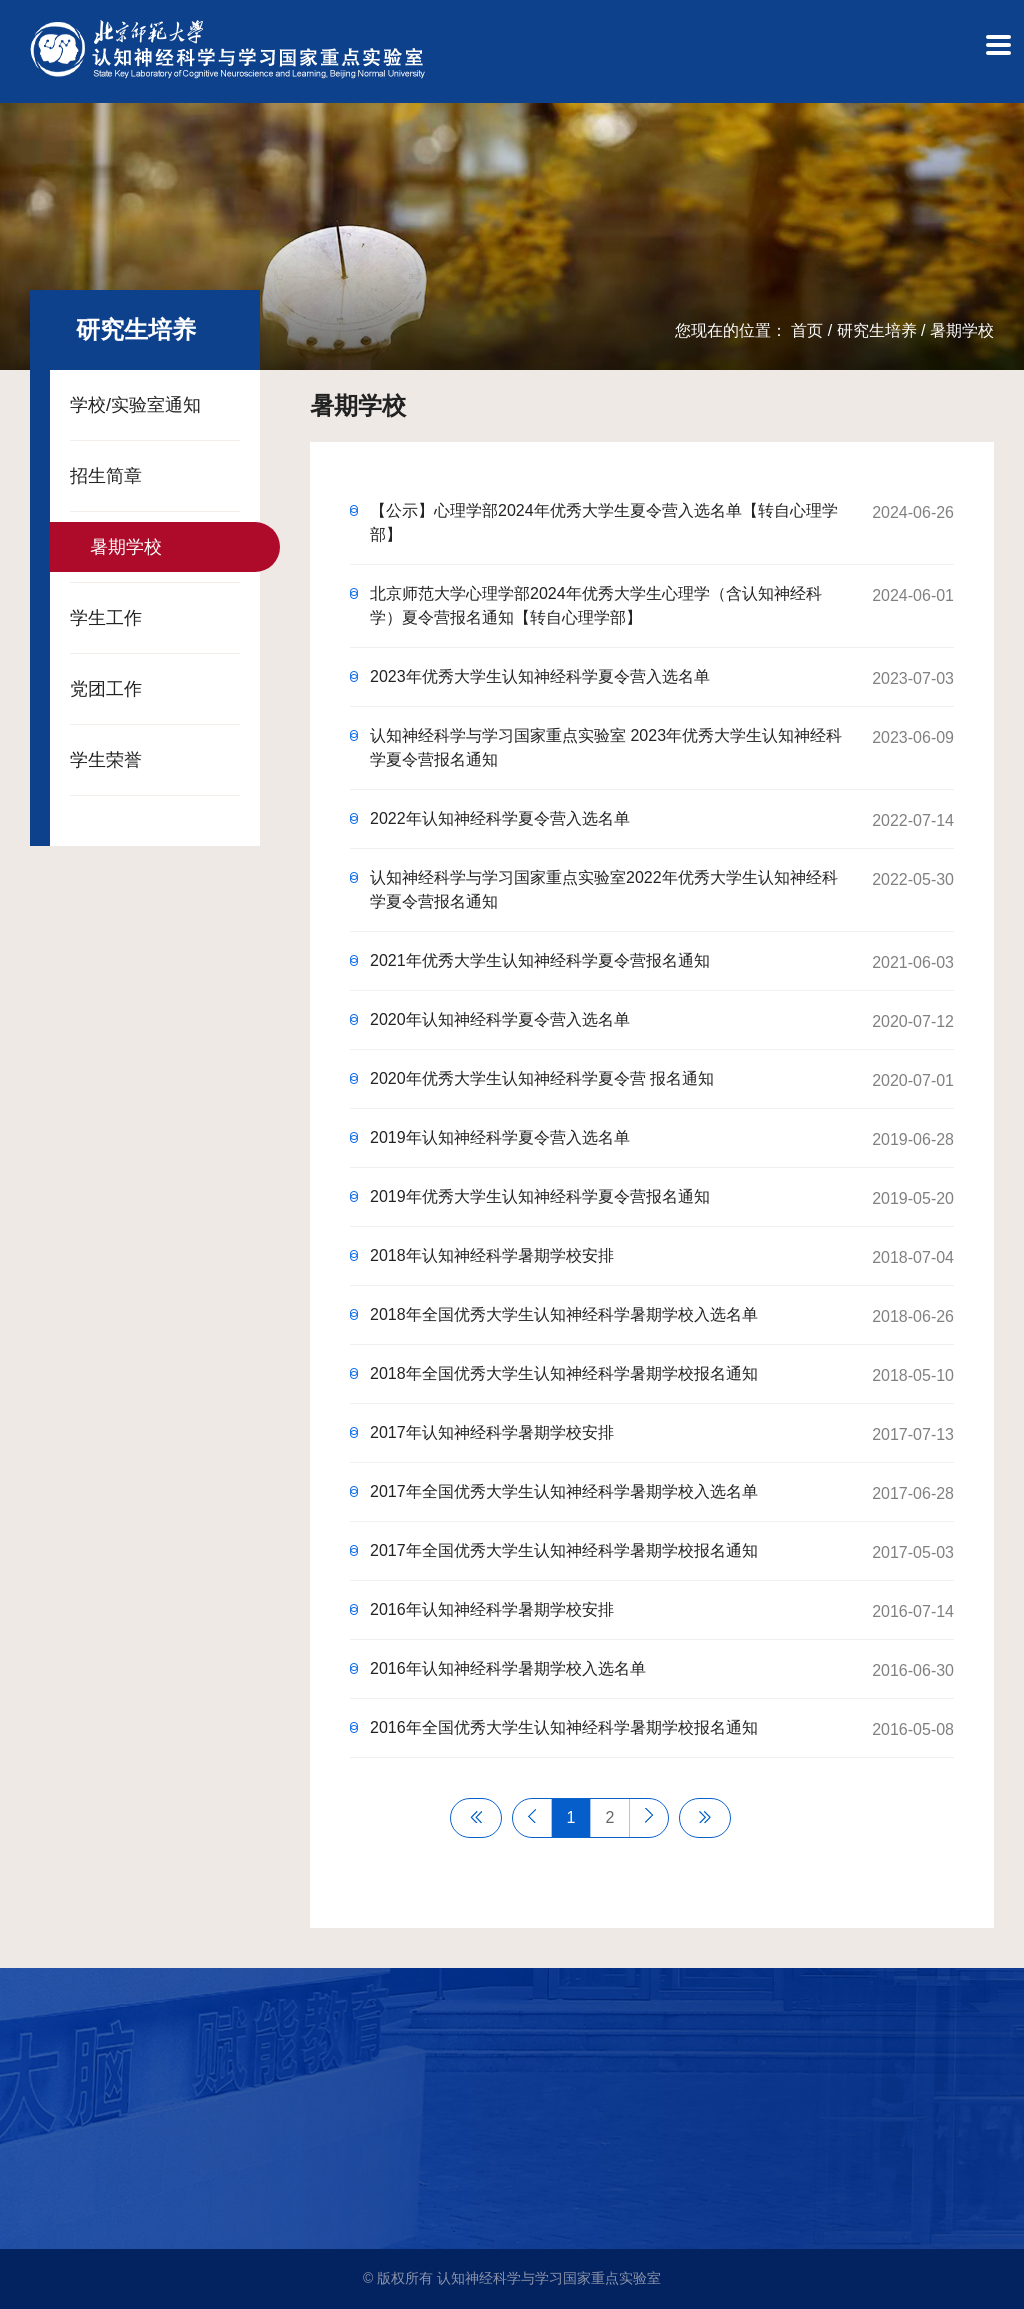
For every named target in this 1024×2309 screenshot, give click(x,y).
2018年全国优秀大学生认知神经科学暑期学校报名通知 (564, 1373)
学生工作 (106, 618)
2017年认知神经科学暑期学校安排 (492, 1432)
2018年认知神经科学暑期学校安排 (492, 1255)
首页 (807, 330)
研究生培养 (877, 330)
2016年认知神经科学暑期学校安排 (492, 1609)
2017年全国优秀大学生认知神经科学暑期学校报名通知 (564, 1550)
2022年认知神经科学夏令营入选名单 (500, 818)
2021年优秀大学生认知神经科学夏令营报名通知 (540, 960)
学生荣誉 (106, 760)
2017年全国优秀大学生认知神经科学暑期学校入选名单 (564, 1491)
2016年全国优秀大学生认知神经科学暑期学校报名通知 (564, 1727)
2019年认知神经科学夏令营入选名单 (500, 1137)
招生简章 (106, 476)
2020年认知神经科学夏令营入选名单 (500, 1019)
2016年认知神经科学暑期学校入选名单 (508, 1668)
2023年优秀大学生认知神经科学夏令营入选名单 (540, 676)
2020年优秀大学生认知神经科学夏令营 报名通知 (542, 1078)
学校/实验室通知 (135, 405)
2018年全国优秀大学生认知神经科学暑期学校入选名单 (564, 1314)
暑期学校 (962, 330)
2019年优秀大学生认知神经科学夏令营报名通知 (540, 1196)
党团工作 (106, 689)
